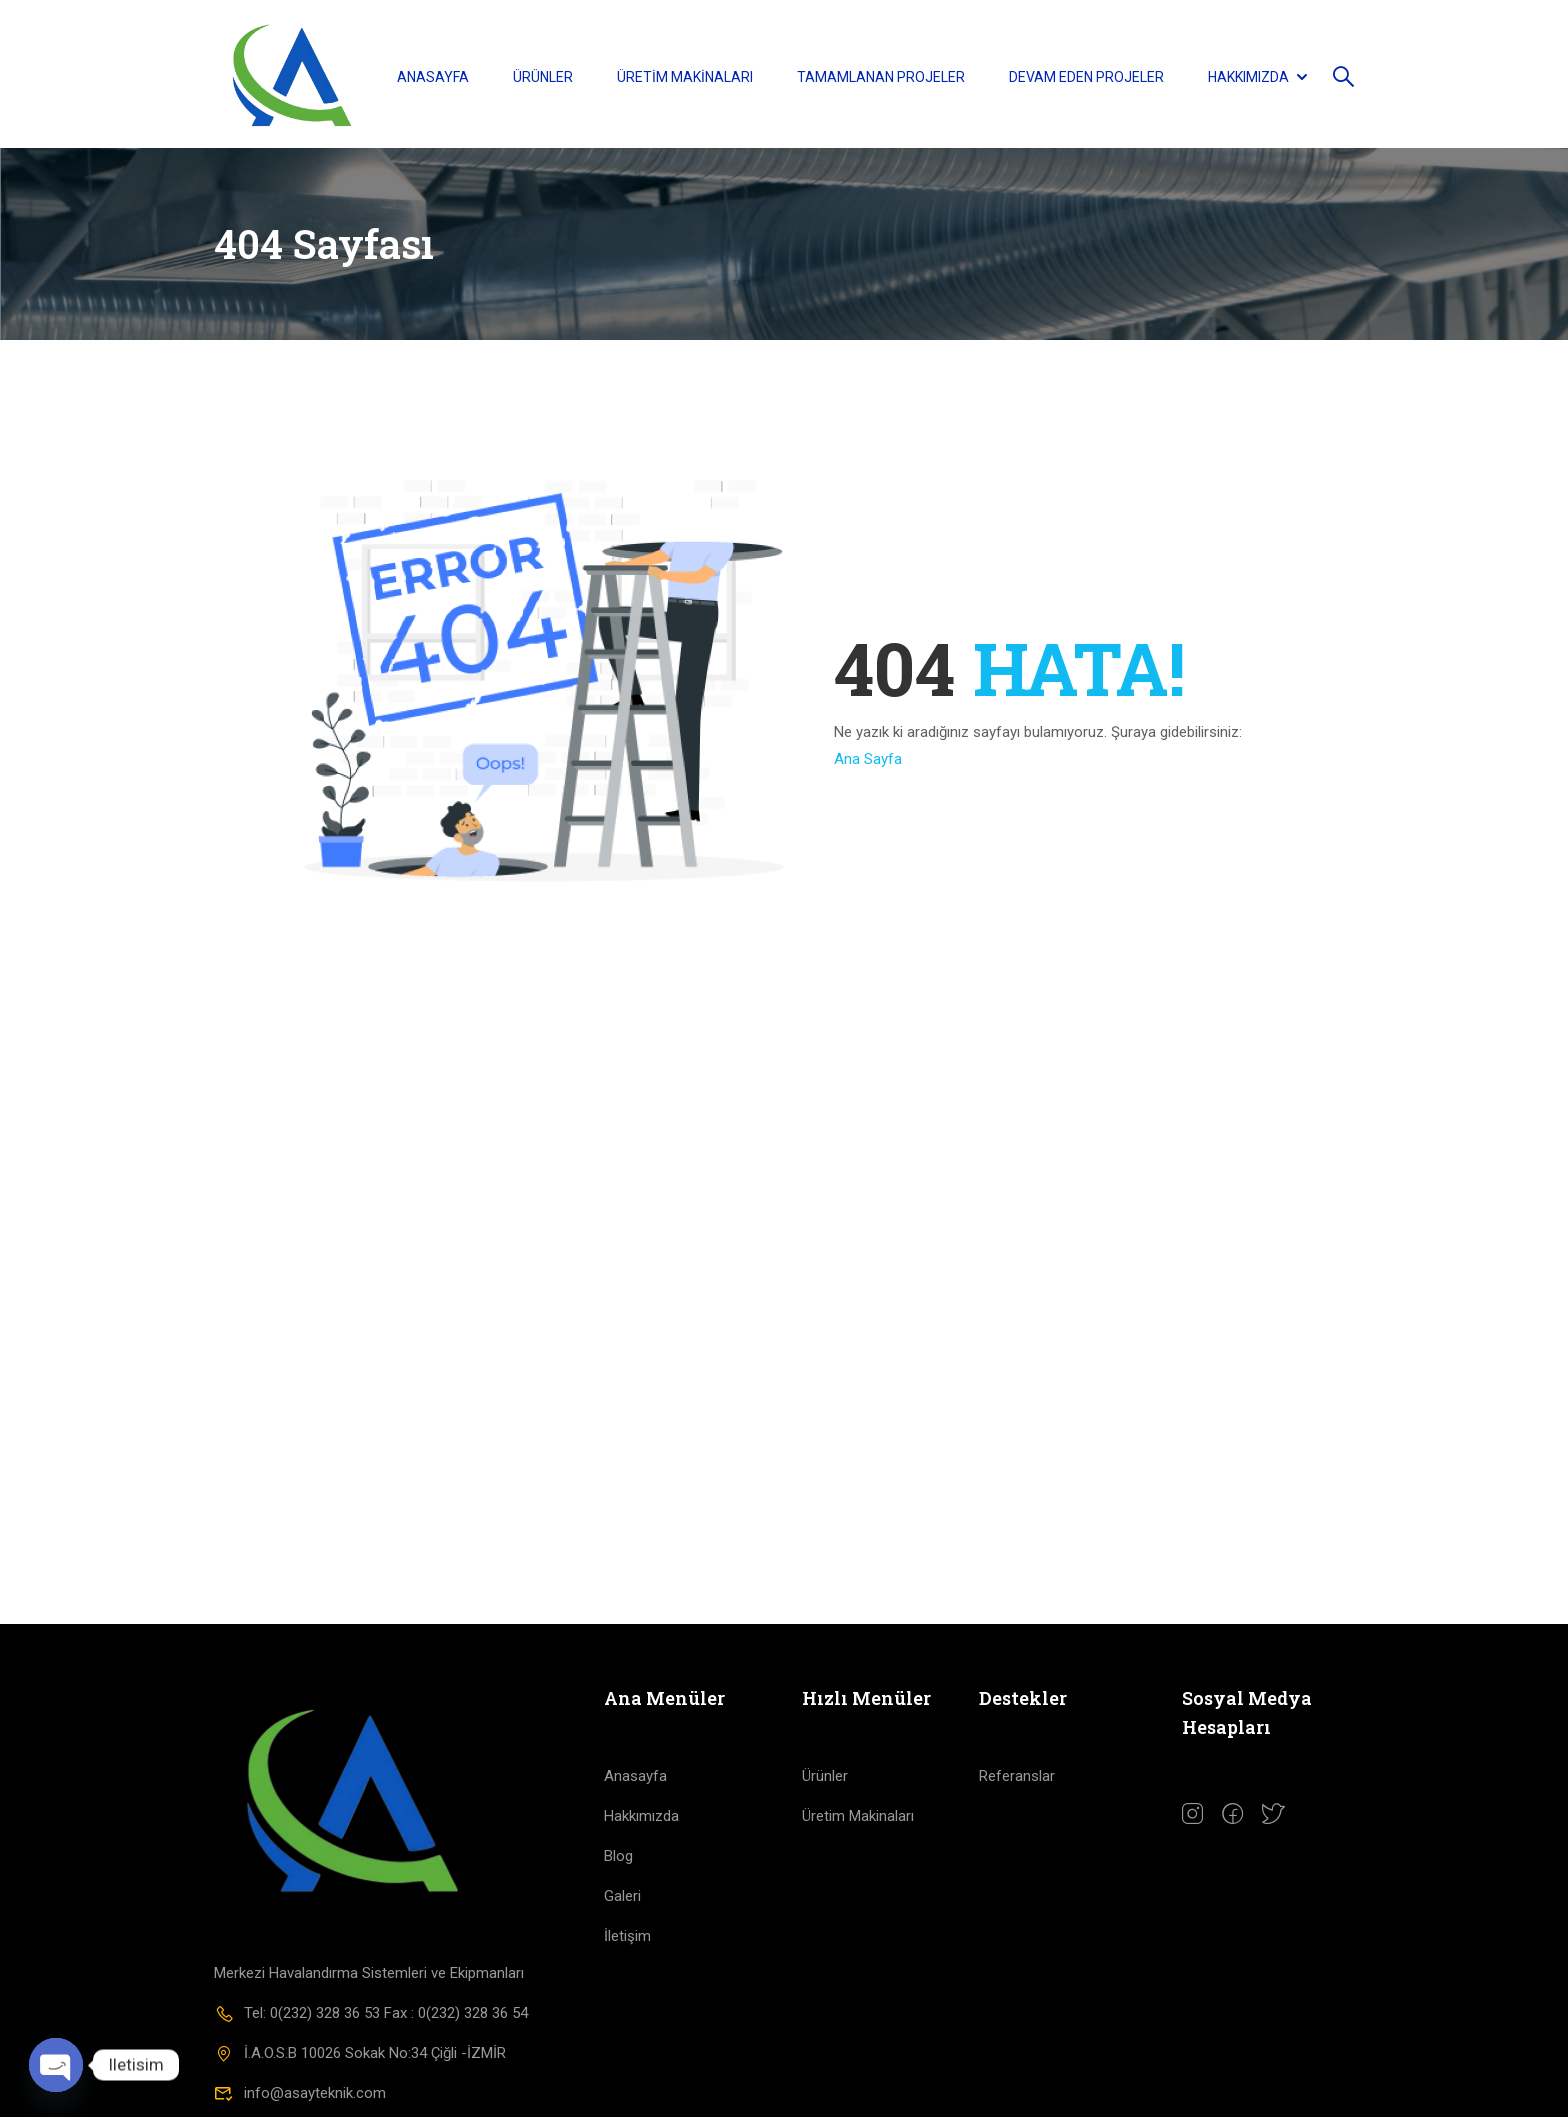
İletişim (627, 1944)
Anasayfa (433, 78)
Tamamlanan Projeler (881, 78)
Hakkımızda (1248, 78)
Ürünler (543, 78)
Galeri (622, 1904)
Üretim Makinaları (685, 78)
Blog (618, 1864)
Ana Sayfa (868, 766)
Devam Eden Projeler (1086, 78)
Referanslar (1017, 1784)
